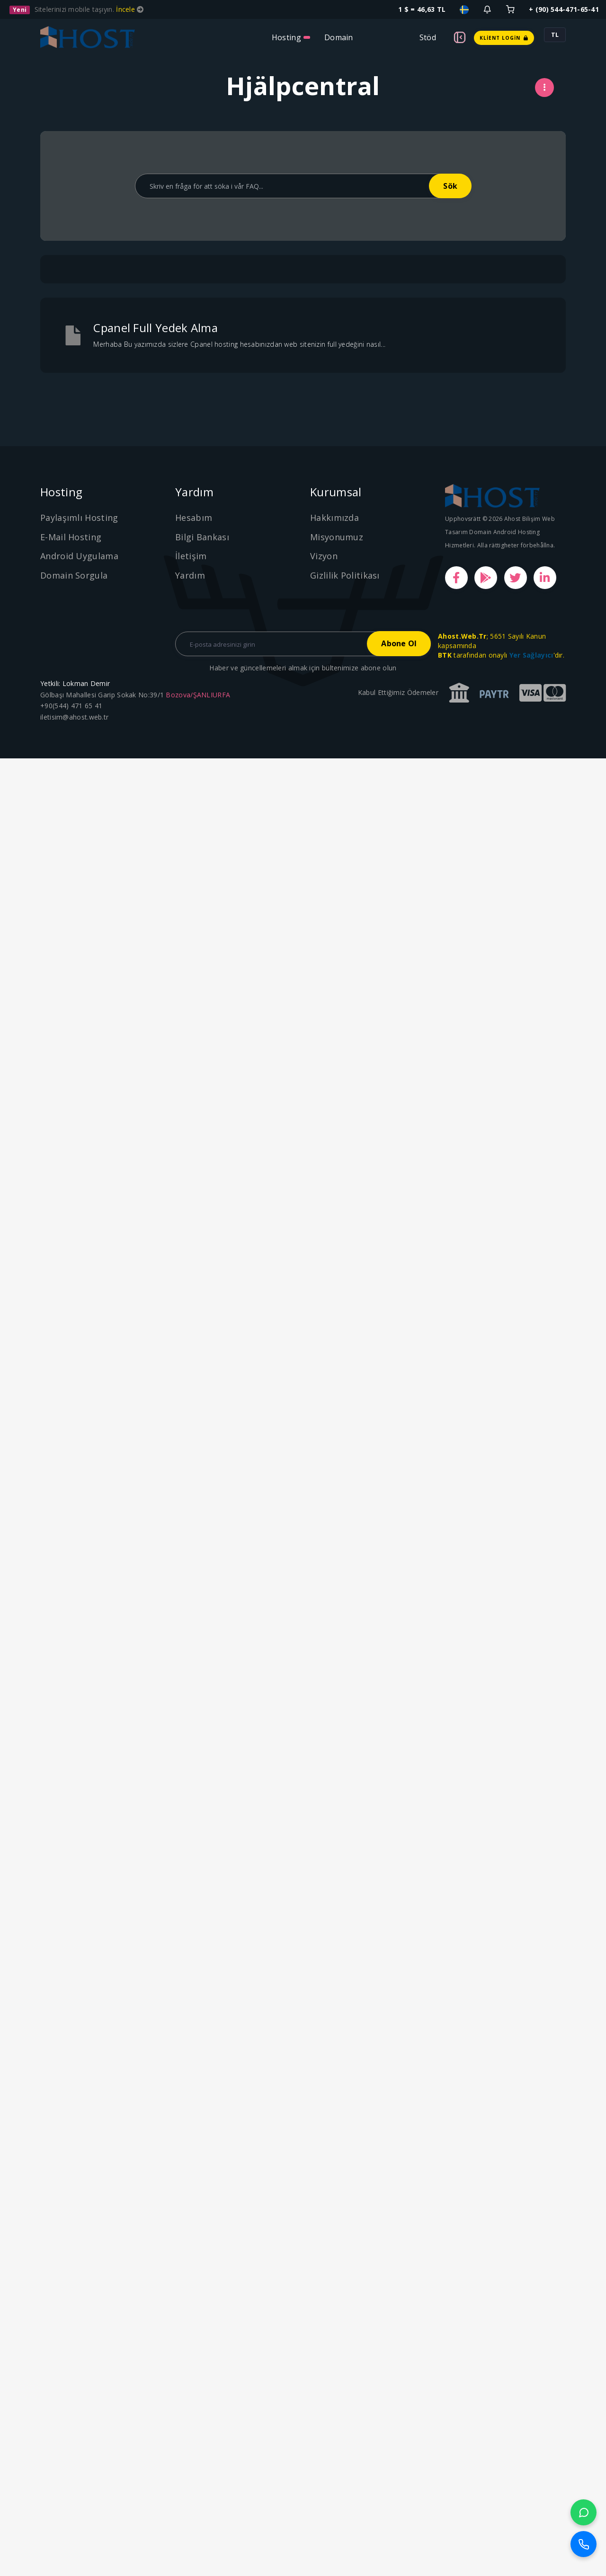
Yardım (190, 575)
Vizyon (324, 556)
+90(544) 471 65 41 (71, 705)
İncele (126, 9)
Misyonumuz (336, 537)
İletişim (190, 556)
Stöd (427, 37)
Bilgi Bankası (202, 537)
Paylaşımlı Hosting (79, 517)
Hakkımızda (334, 517)
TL (555, 34)
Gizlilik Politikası (345, 575)
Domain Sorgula (73, 575)
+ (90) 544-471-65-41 (564, 9)
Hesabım (193, 517)
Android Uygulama (79, 556)
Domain (338, 37)
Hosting (286, 37)
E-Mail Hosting (70, 537)
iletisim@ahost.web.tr (74, 716)
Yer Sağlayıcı (531, 655)
